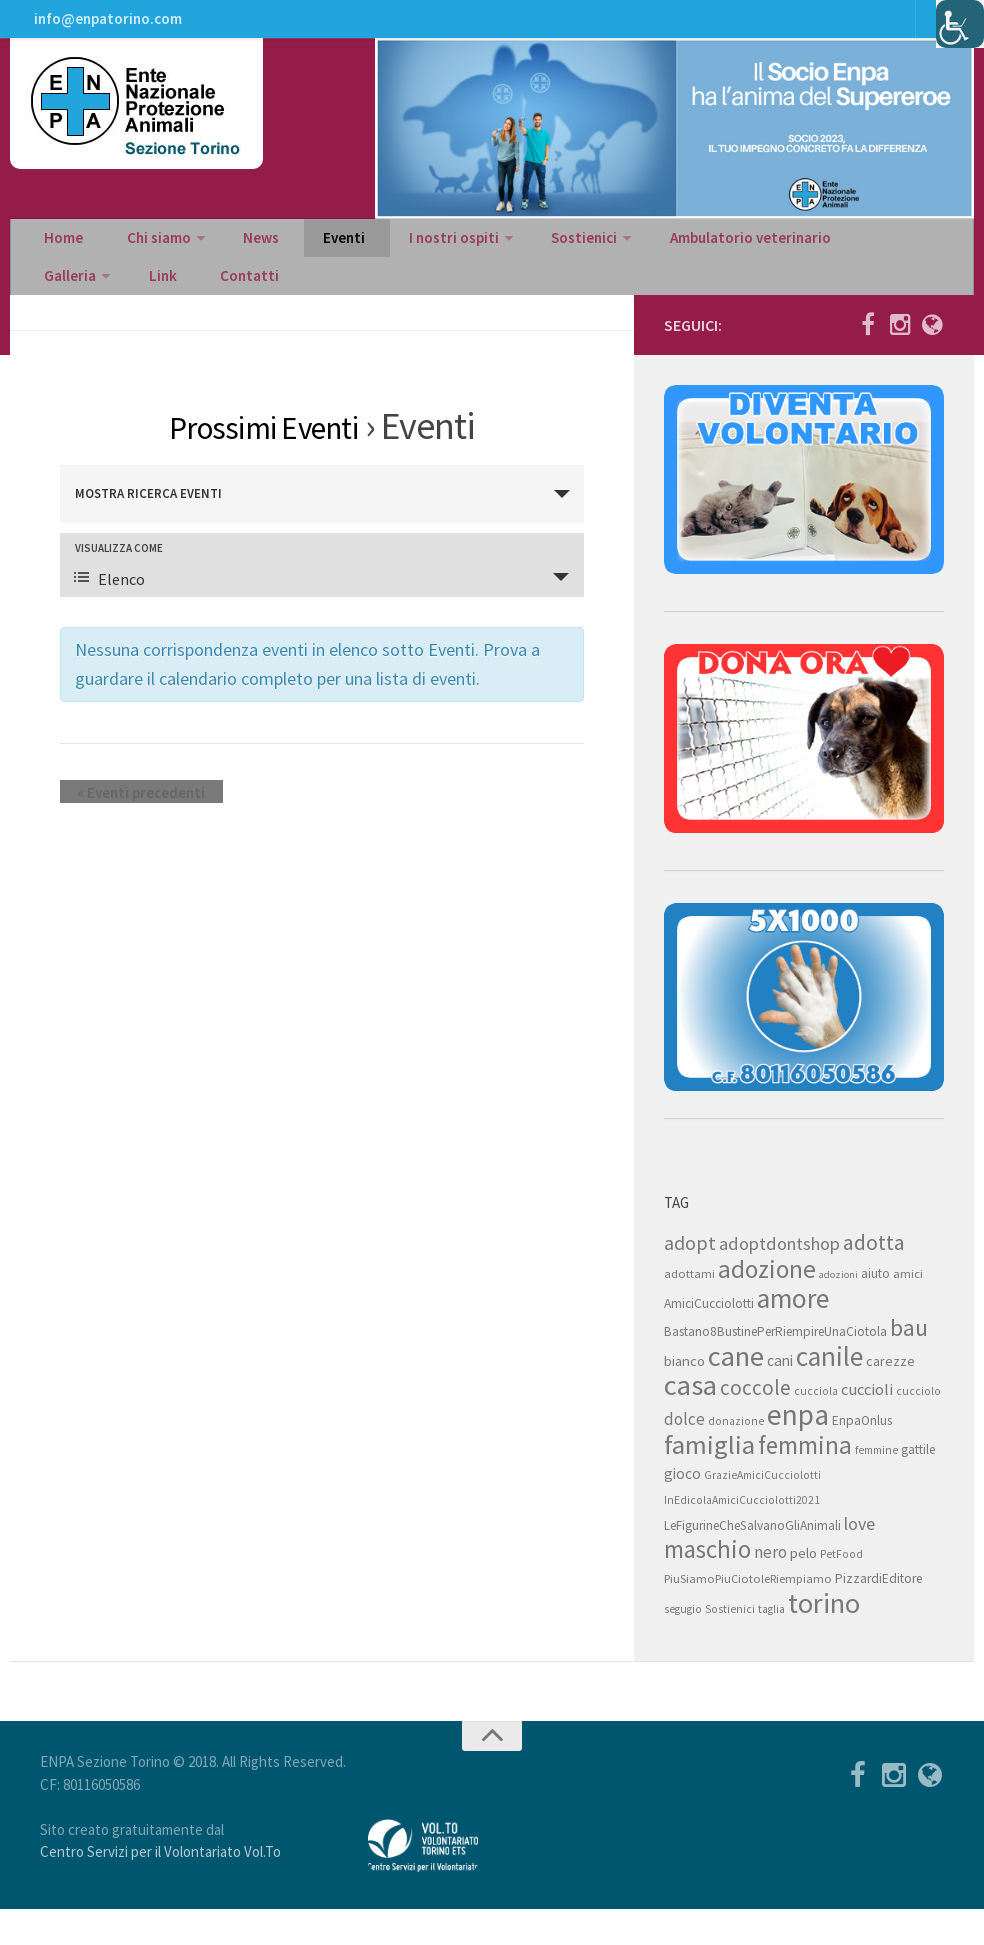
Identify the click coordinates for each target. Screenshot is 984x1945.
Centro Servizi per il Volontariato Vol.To (160, 1887)
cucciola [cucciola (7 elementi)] (816, 1427)
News (236, 256)
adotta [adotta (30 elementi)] (874, 1278)
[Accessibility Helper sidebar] (960, 24)
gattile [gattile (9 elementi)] (918, 1485)
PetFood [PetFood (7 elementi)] (841, 1590)
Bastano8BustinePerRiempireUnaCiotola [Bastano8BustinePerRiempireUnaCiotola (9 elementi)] (775, 1367)
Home (60, 256)
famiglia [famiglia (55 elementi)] (709, 1480)
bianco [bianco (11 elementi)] (684, 1396)
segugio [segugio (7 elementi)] (683, 1645)
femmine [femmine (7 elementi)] (876, 1486)
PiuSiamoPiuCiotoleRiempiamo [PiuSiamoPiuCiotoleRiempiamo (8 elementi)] (748, 1614)
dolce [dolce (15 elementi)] (684, 1455)
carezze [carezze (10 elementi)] (890, 1397)
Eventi (305, 256)
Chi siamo (142, 256)
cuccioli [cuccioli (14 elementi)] (867, 1425)
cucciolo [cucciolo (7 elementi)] (918, 1427)
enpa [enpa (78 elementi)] (798, 1450)
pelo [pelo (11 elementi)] (803, 1588)
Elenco (109, 614)
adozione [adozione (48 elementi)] (767, 1305)
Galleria (821, 256)
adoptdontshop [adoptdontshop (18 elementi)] (779, 1279)
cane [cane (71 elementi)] (736, 1392)
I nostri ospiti (401, 256)
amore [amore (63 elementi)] (793, 1334)
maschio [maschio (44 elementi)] (707, 1585)
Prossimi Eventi (263, 461)
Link (904, 256)
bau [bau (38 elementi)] (909, 1364)
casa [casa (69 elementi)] (690, 1421)
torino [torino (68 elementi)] (824, 1639)
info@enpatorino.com (105, 25)
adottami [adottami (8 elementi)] (689, 1309)
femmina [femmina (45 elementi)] (805, 1481)
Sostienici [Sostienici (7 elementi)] (730, 1645)
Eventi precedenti (124, 827)
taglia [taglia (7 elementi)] (771, 1645)
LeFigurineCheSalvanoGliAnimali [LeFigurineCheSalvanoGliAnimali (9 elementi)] (752, 1561)
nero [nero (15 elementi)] (770, 1588)
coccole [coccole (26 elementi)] (755, 1423)
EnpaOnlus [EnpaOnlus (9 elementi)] (862, 1456)
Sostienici (523, 256)
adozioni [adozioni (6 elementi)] (838, 1310)
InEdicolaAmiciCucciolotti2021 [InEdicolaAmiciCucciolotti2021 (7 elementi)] (742, 1536)
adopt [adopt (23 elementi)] (690, 1278)
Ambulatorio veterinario (682, 256)
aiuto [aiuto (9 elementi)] (875, 1309)
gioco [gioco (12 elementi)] (682, 1509)
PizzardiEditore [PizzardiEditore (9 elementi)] (878, 1614)
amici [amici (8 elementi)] (908, 1309)
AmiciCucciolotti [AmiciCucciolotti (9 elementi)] (709, 1339)
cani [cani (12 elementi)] (780, 1396)
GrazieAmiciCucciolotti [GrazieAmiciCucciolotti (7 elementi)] (762, 1511)
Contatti (69, 306)
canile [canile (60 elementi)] (829, 1392)
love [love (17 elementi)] (859, 1559)
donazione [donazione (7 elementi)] (736, 1457)
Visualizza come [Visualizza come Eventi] (119, 583)
